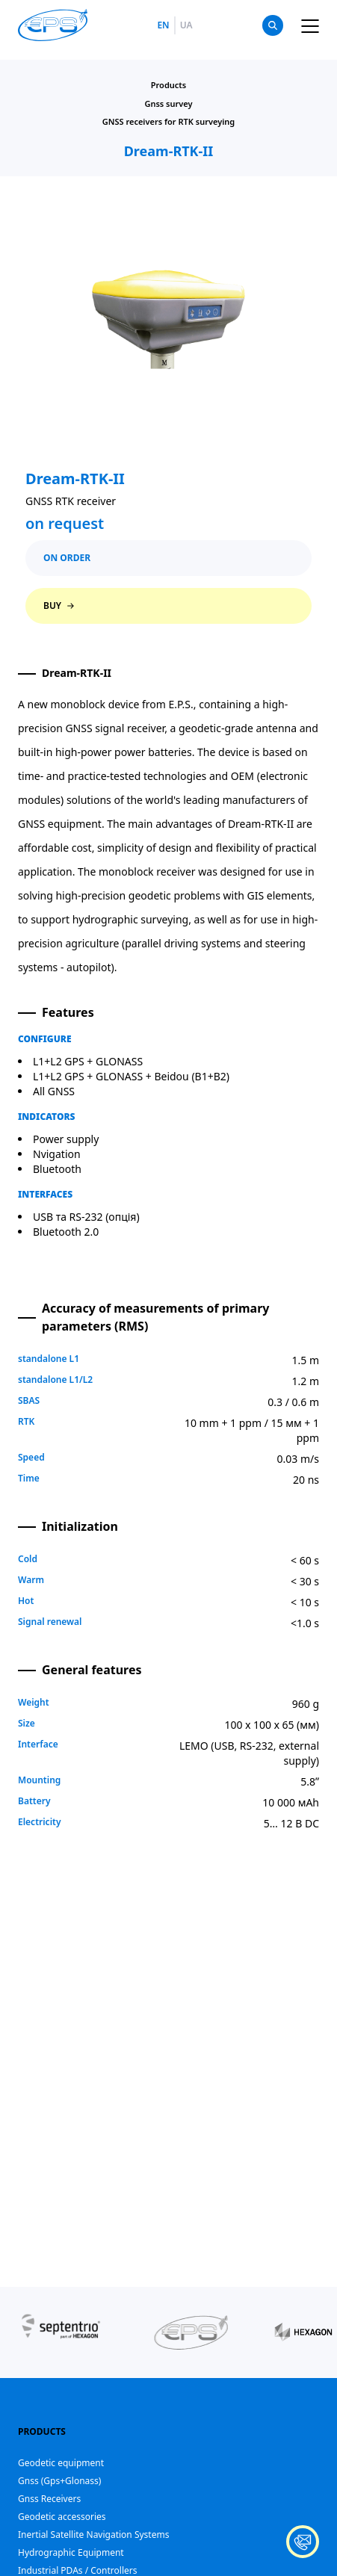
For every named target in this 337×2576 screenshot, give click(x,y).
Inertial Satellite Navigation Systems (93, 2534)
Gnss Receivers (49, 2498)
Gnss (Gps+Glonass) (59, 2480)
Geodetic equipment (61, 2462)
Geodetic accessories (62, 2516)
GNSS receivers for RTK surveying (168, 121)
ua (186, 25)
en (163, 25)
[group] (61, 2332)
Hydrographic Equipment (71, 2552)
